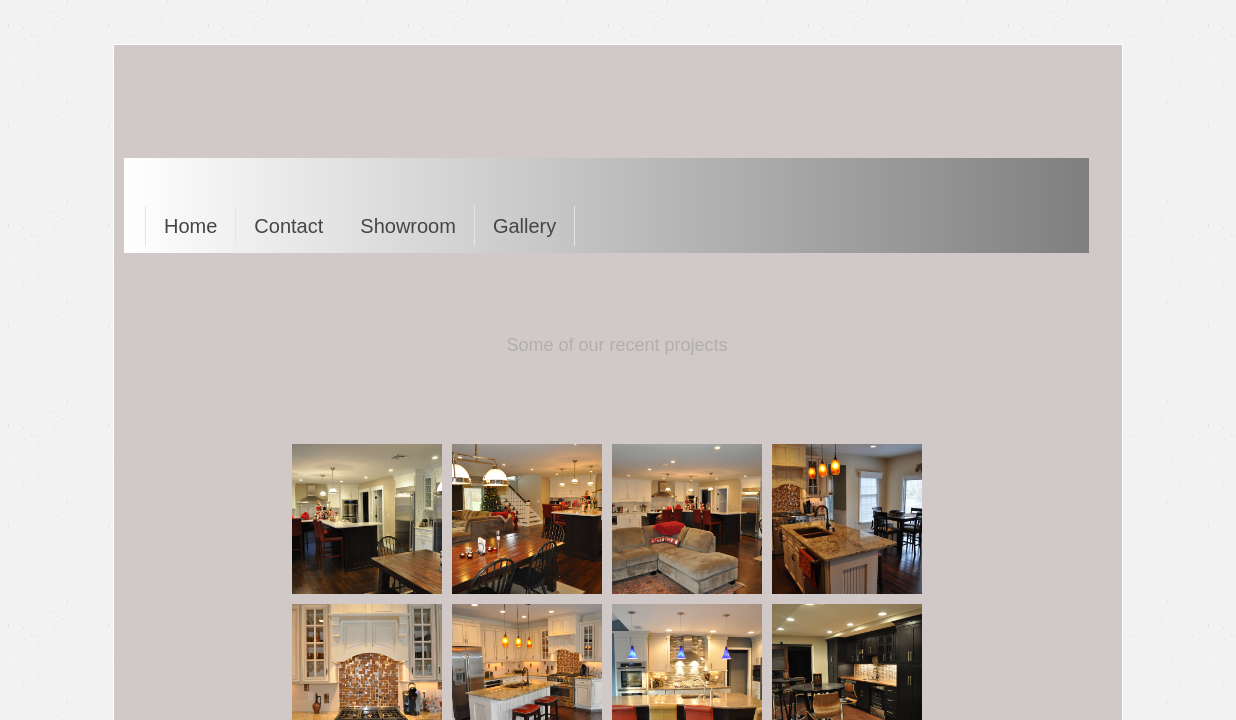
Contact (288, 226)
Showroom (408, 226)
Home (190, 226)
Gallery (524, 226)
